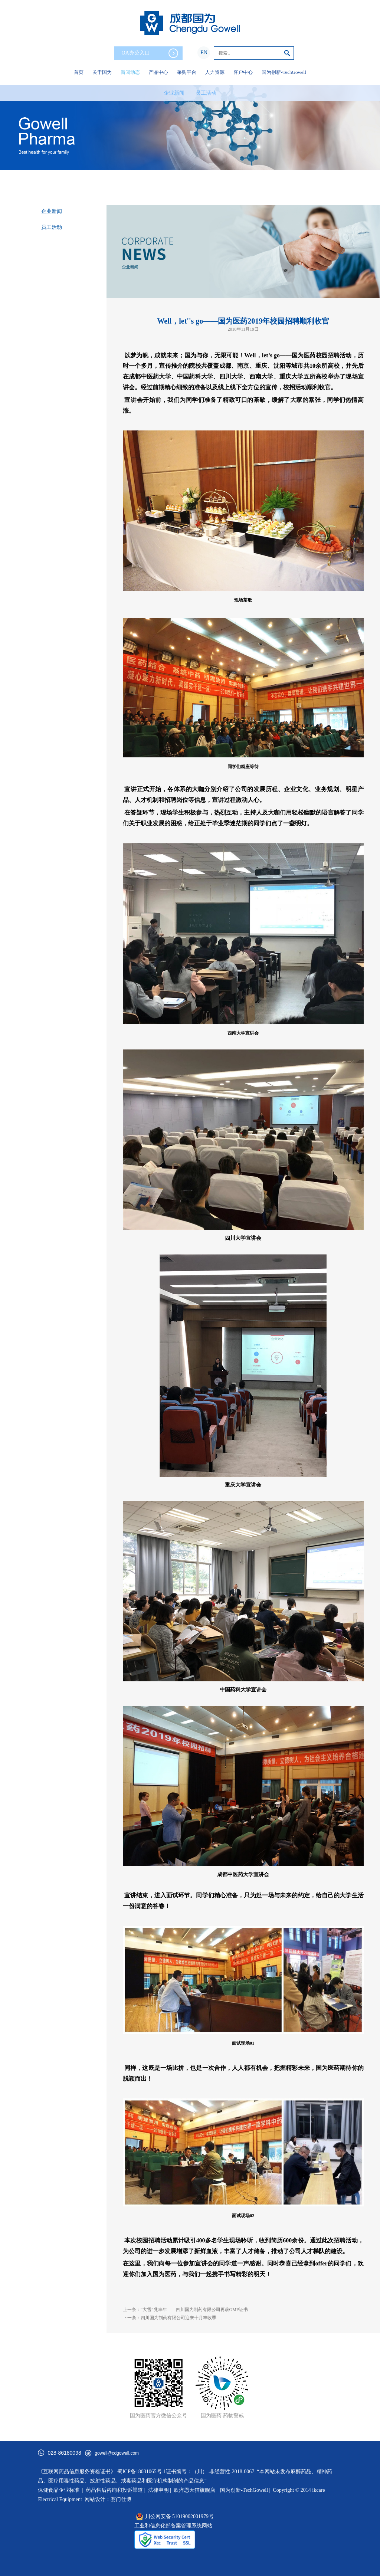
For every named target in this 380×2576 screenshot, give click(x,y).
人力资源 (215, 72)
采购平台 (186, 72)
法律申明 (158, 2490)
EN (203, 52)
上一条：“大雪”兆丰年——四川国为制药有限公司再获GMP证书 (185, 2309)
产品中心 (158, 72)
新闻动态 (130, 72)
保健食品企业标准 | (60, 2490)
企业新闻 (174, 93)
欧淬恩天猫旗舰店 (194, 2490)
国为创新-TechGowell (284, 72)
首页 (78, 72)
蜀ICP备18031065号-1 (141, 2471)
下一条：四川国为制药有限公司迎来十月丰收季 (169, 2317)
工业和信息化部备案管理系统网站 (173, 2526)
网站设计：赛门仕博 (108, 2499)
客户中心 (243, 72)
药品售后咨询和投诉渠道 (115, 2490)
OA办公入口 (150, 53)
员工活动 (206, 93)
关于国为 (102, 72)
